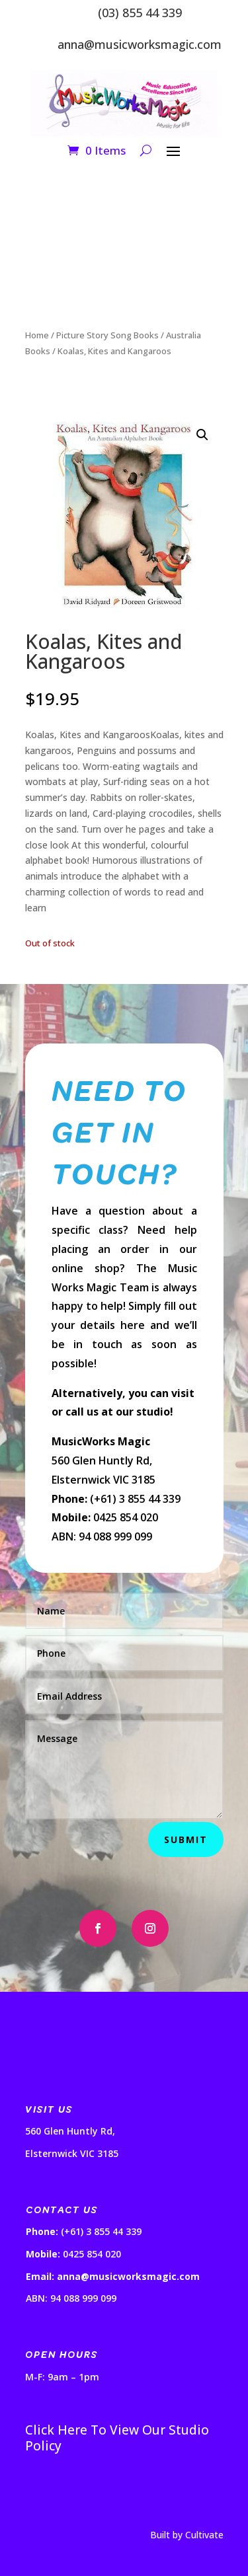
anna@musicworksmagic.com (140, 44)
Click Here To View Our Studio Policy (117, 2437)
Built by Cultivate (187, 2534)
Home (37, 335)
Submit (186, 1839)
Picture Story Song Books (107, 335)
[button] (202, 435)
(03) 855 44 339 (140, 12)
